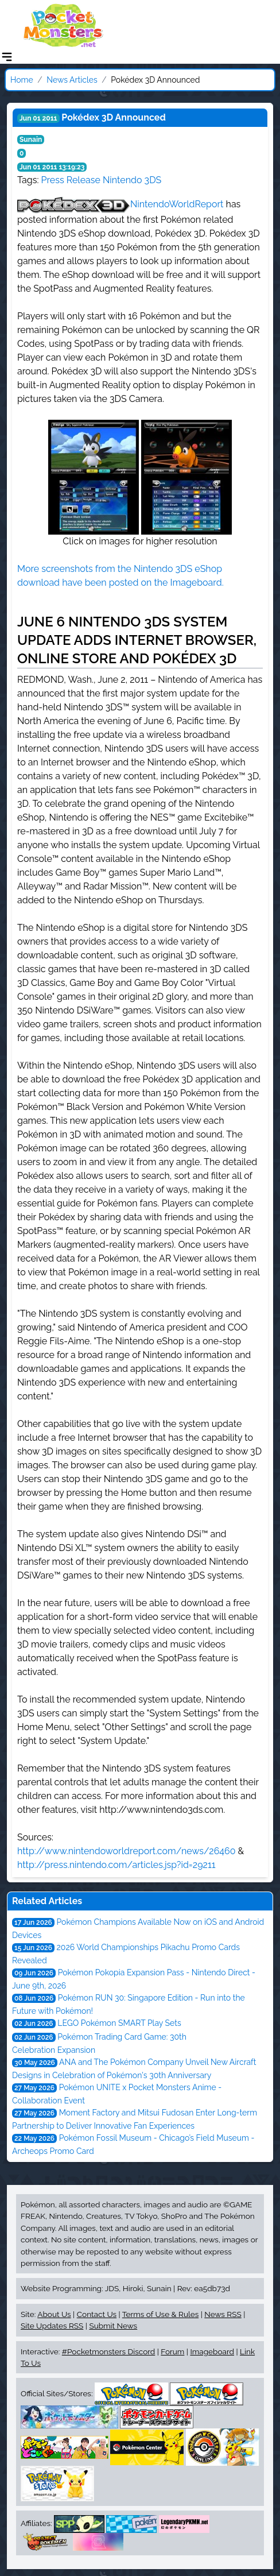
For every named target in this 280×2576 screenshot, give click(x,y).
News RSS (222, 2314)
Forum (172, 2351)
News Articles (71, 79)
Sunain (31, 140)
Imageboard (212, 2351)
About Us (54, 2314)
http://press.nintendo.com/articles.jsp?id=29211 (116, 1864)
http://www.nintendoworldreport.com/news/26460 (126, 1851)
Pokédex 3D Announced (113, 117)
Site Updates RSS (52, 2325)
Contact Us (96, 2314)
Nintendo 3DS (132, 180)
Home (21, 79)
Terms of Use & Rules (160, 2314)
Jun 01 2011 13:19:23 (52, 167)
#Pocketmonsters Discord (108, 2351)
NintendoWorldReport (176, 204)
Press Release (70, 180)
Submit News (113, 2325)
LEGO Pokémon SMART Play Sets (119, 2023)
